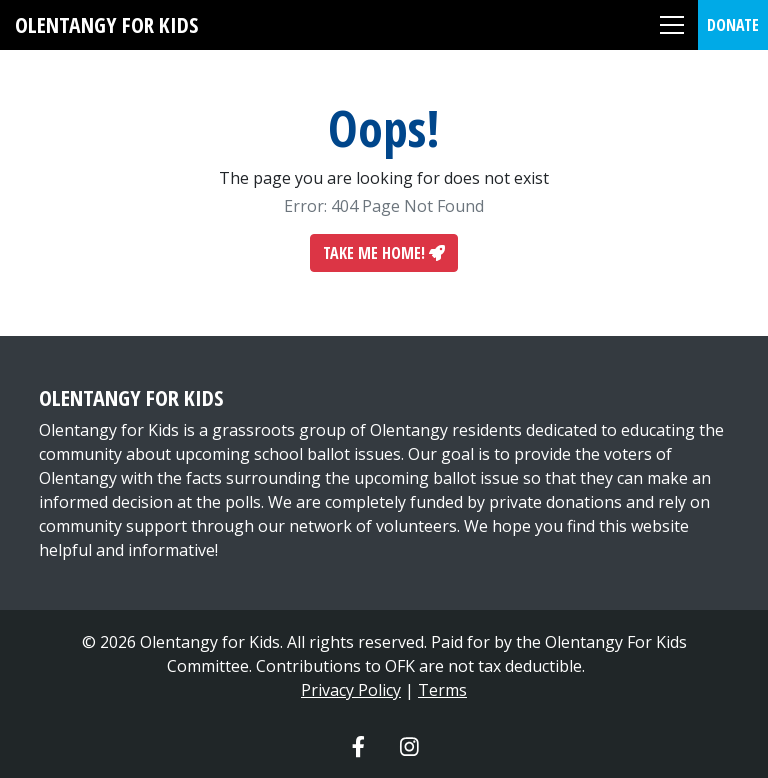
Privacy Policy (351, 690)
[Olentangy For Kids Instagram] (409, 746)
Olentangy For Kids (106, 24)
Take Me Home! (384, 253)
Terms (442, 690)
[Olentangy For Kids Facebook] (358, 746)
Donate (733, 25)
